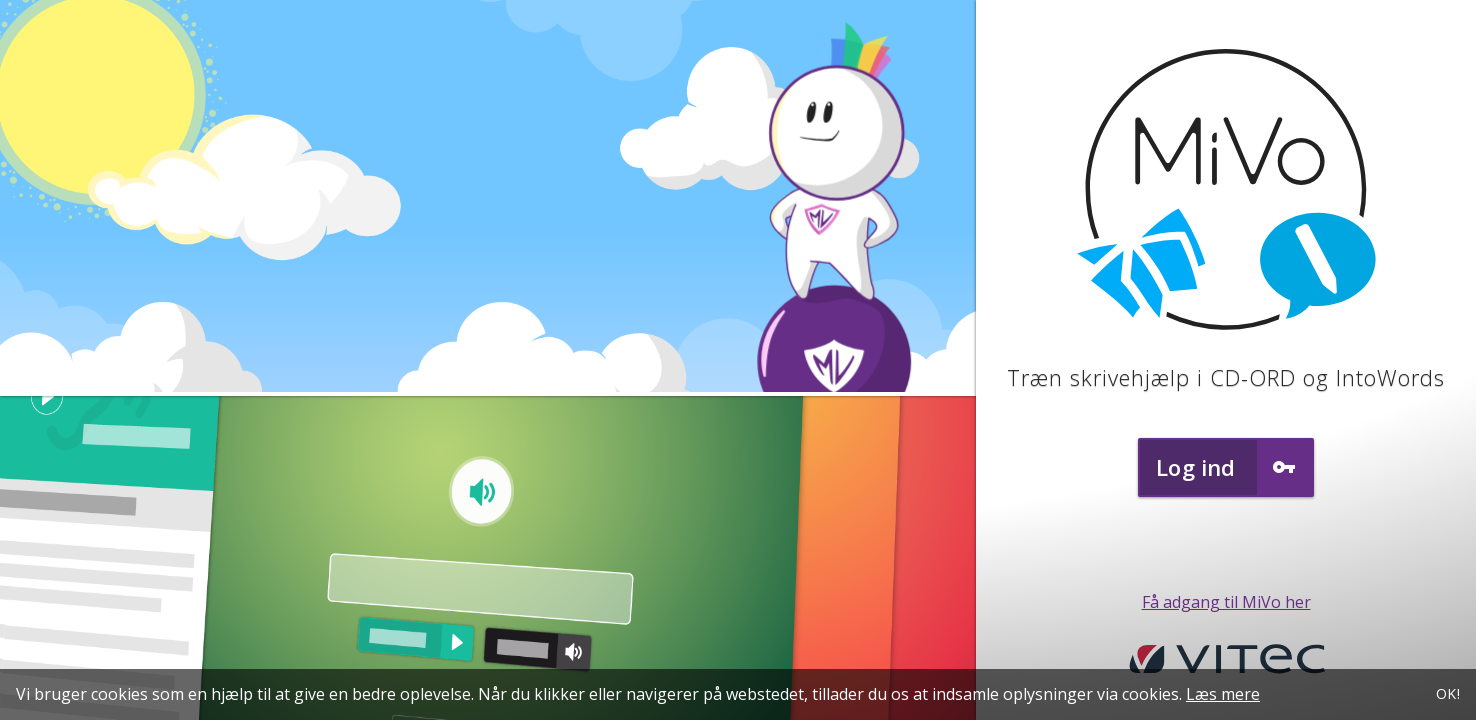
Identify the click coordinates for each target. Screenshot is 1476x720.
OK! (1447, 693)
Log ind (1234, 467)
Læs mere (1224, 694)
